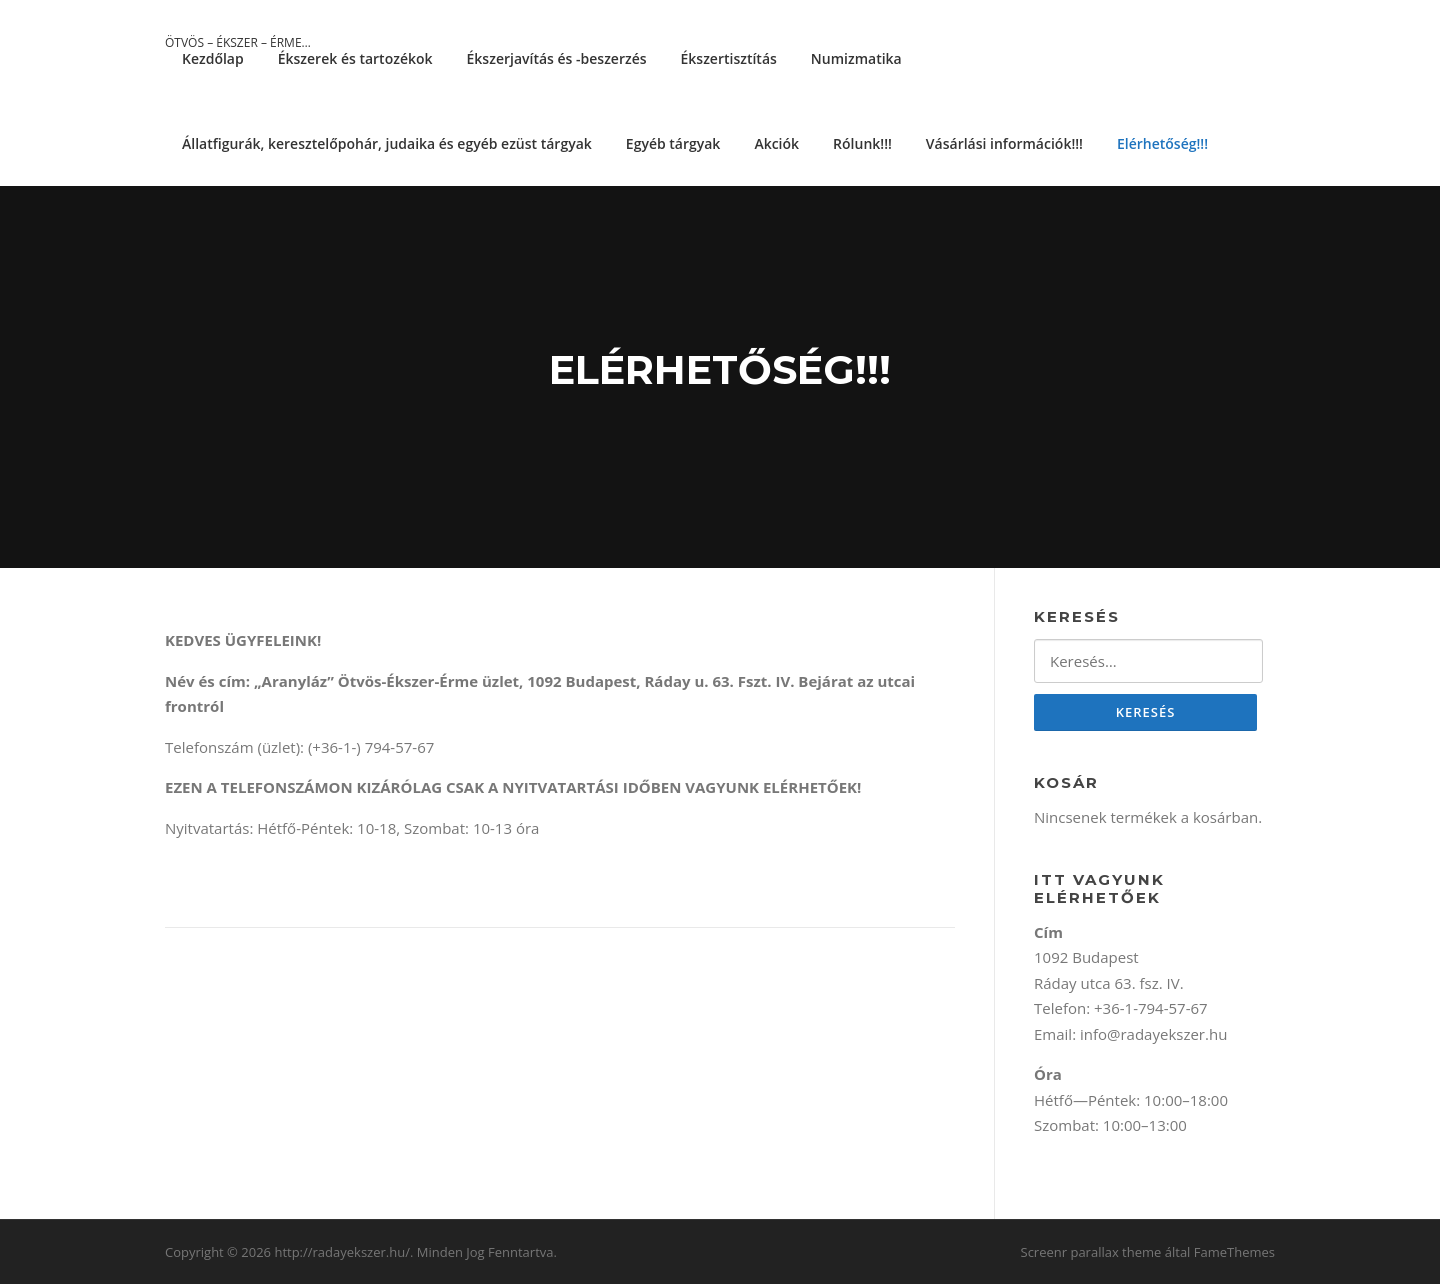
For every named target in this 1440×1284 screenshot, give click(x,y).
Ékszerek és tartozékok (355, 58)
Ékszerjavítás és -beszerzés (557, 58)
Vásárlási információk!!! (1004, 143)
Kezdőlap (213, 58)
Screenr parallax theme (1091, 1252)
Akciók (776, 143)
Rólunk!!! (862, 143)
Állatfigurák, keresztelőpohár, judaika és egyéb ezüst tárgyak (387, 143)
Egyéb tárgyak (673, 143)
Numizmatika (856, 58)
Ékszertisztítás (729, 58)
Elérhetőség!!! (1162, 143)
